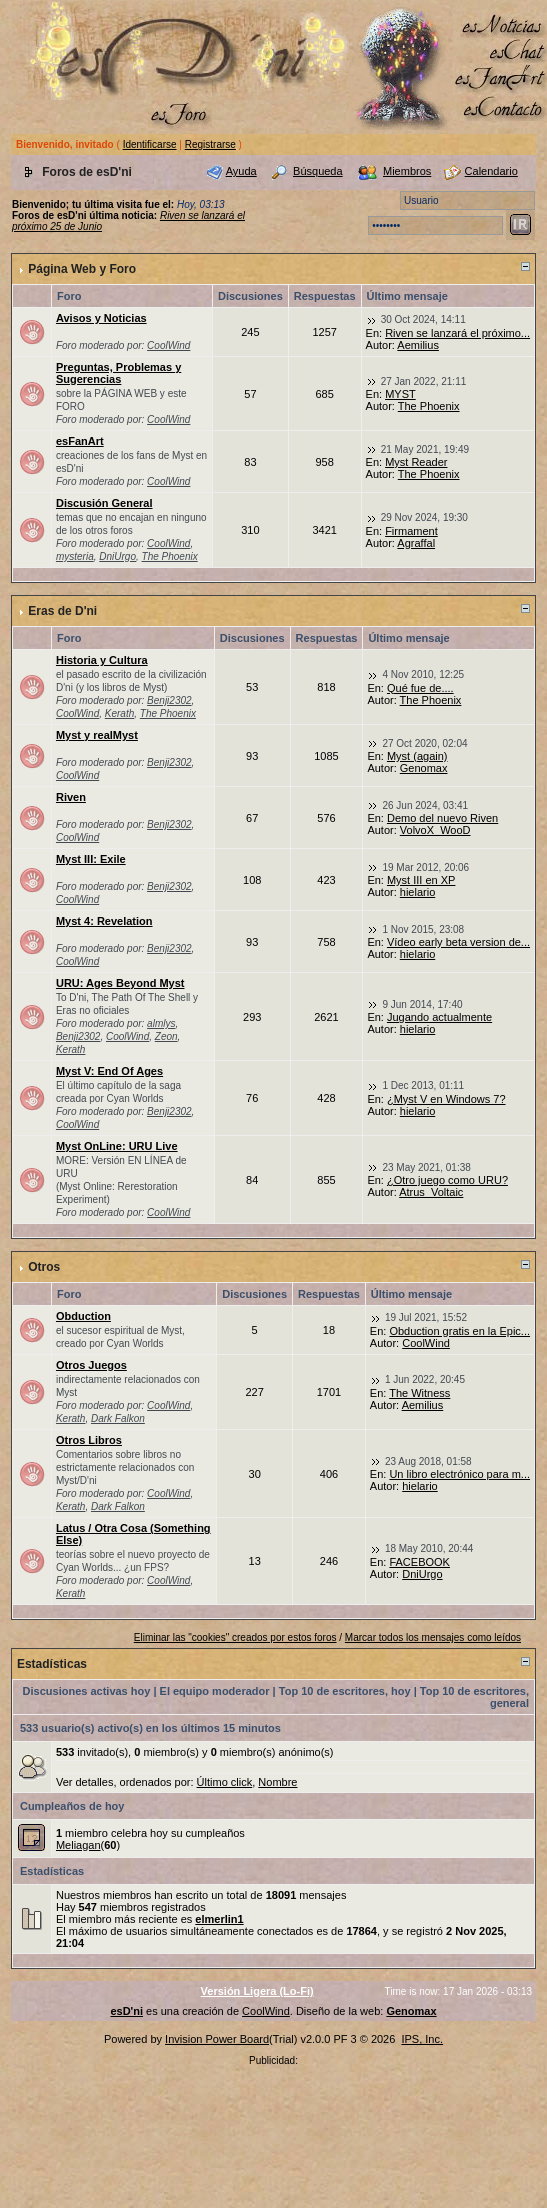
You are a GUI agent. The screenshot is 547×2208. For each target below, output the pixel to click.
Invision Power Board (217, 2039)
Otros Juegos (91, 1365)
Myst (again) (417, 756)
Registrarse (210, 144)
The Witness (419, 1393)
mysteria (75, 556)
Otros (44, 1267)
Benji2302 (169, 700)
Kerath (119, 713)
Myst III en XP (421, 880)
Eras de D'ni (62, 611)
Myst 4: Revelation (104, 921)
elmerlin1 (219, 1919)
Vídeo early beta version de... (458, 942)
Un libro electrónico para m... (459, 1474)
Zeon (166, 1036)
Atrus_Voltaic (431, 1192)
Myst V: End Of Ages (109, 1071)
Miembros (407, 171)
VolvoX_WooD (435, 830)
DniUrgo (117, 556)
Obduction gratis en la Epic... (459, 1331)
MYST (400, 394)
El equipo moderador (215, 1691)
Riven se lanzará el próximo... (457, 333)
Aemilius (418, 345)
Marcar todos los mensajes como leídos (433, 1637)
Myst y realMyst (97, 735)
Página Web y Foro (82, 269)
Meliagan (78, 1845)
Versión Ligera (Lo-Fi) (257, 1991)
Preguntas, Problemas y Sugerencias (118, 373)
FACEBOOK (419, 1562)
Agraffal (416, 543)
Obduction (83, 1316)
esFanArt (80, 441)
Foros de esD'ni (87, 172)
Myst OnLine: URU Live (117, 1146)
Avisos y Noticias (101, 318)
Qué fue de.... (420, 688)
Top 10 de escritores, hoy (345, 1691)
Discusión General (104, 503)
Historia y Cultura (102, 660)
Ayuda (241, 171)
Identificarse (150, 144)
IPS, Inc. (422, 2039)
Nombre (277, 1782)
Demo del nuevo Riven (442, 818)
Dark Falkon (118, 1418)
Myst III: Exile (91, 859)
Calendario (491, 171)
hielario (417, 892)
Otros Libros (89, 1440)
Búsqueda (318, 171)
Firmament (411, 531)
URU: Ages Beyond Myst (120, 983)
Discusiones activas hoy (87, 1691)
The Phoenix (429, 406)
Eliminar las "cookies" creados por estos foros (235, 1637)
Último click (225, 1782)
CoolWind (168, 345)
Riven (71, 797)
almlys (161, 1023)
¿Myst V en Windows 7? (446, 1099)
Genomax (424, 768)
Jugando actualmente (439, 1017)
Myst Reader (416, 462)
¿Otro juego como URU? (447, 1180)
